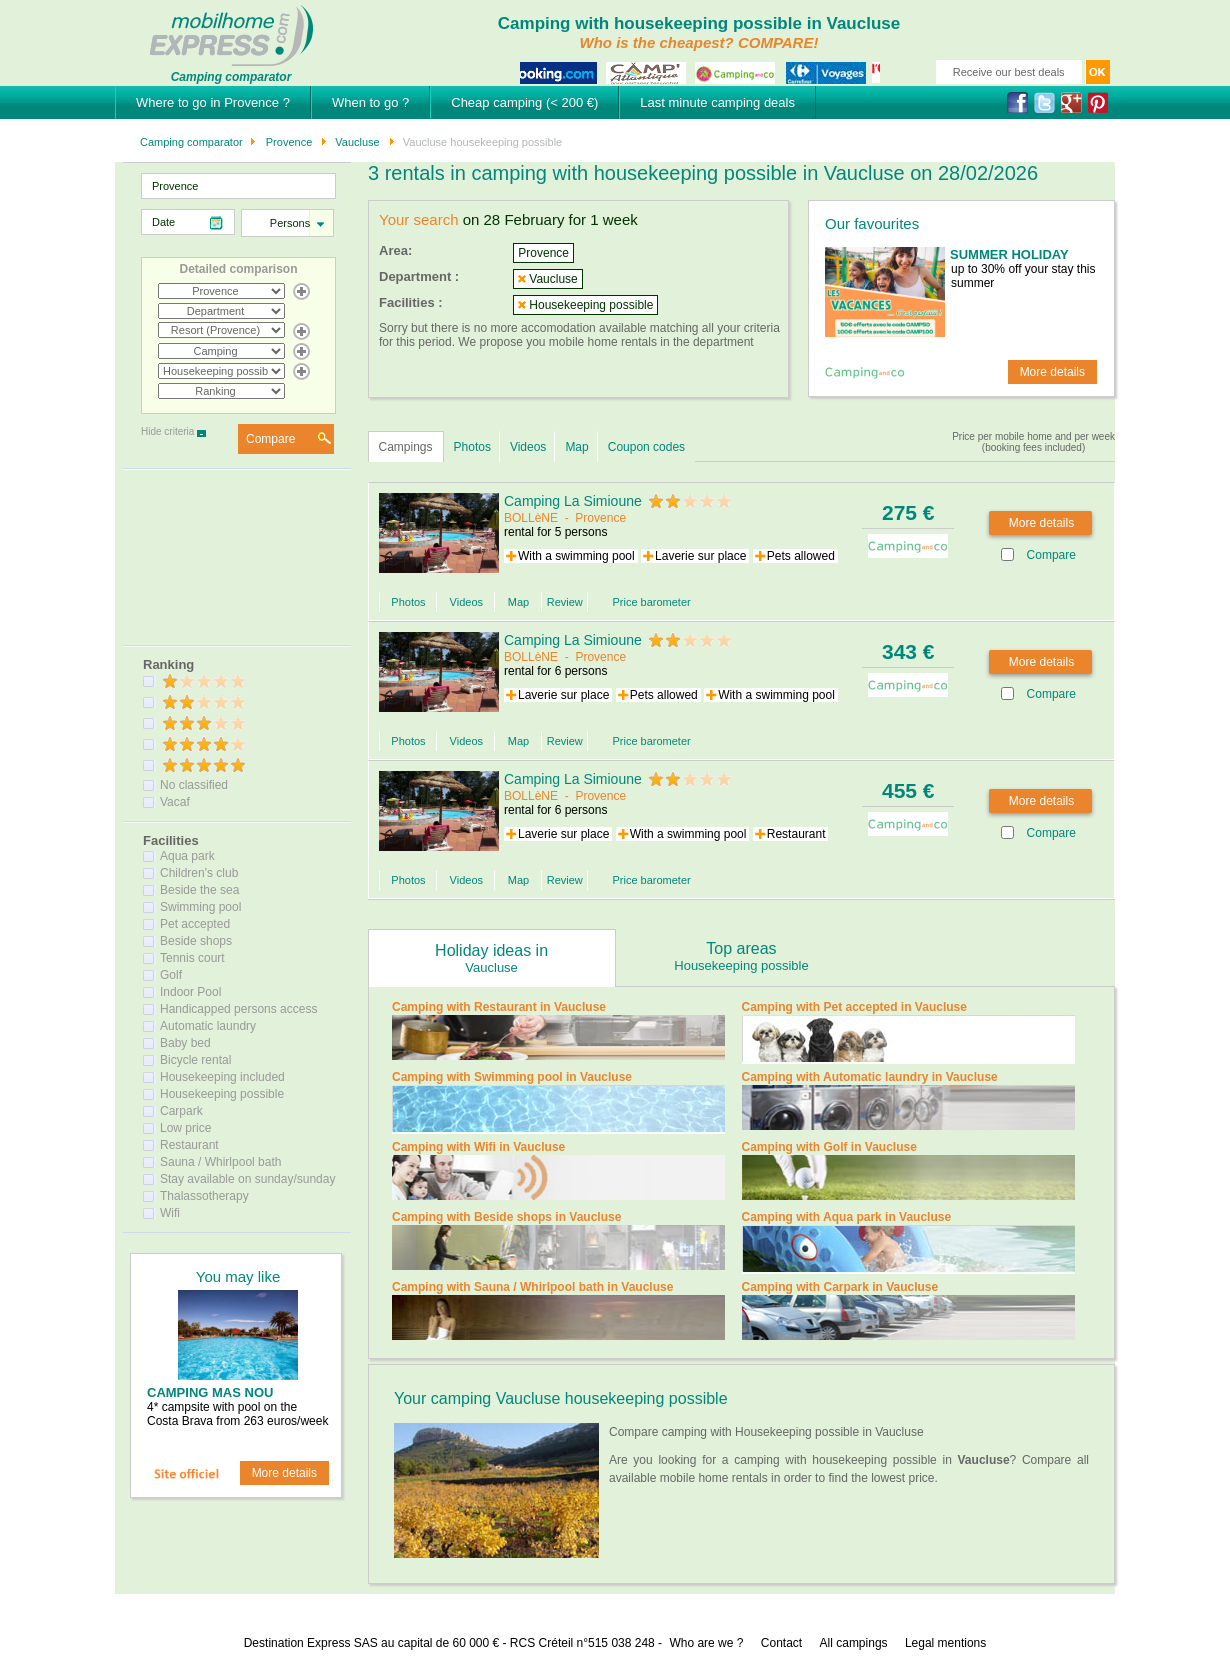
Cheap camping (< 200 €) (524, 102)
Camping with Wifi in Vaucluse (478, 1147)
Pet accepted (195, 924)
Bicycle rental (195, 1060)
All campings (854, 1643)
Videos (528, 447)
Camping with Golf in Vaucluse (829, 1147)
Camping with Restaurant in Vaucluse (499, 1007)
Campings (406, 447)
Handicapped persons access (238, 1009)
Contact (781, 1643)
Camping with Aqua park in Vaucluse (847, 1217)
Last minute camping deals (717, 102)
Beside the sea (199, 890)
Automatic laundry (208, 1026)
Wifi (170, 1213)
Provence (288, 142)
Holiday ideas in (492, 958)
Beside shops (196, 941)
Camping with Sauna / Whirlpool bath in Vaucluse (532, 1287)
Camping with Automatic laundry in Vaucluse (870, 1077)
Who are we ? (706, 1643)
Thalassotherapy (204, 1196)
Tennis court (192, 958)
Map (576, 447)
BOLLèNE (531, 518)
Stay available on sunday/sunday (247, 1179)
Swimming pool (200, 907)
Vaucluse (356, 142)
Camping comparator (191, 142)
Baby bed (185, 1043)
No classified (194, 785)
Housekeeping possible (222, 1094)
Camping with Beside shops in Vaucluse (506, 1217)
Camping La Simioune (573, 501)
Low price (185, 1128)
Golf (171, 975)
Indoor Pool (190, 992)
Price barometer (651, 602)
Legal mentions (945, 1643)
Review (565, 602)
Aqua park (187, 856)
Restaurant (189, 1145)
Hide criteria (167, 431)
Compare (270, 439)
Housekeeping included (222, 1077)
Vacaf (175, 802)
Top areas (742, 956)
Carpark (181, 1111)
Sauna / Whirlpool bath (220, 1162)
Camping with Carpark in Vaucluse (840, 1287)
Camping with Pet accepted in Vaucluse (854, 1007)
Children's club (199, 873)
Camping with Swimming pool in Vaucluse (512, 1077)
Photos (472, 447)
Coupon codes (646, 447)
